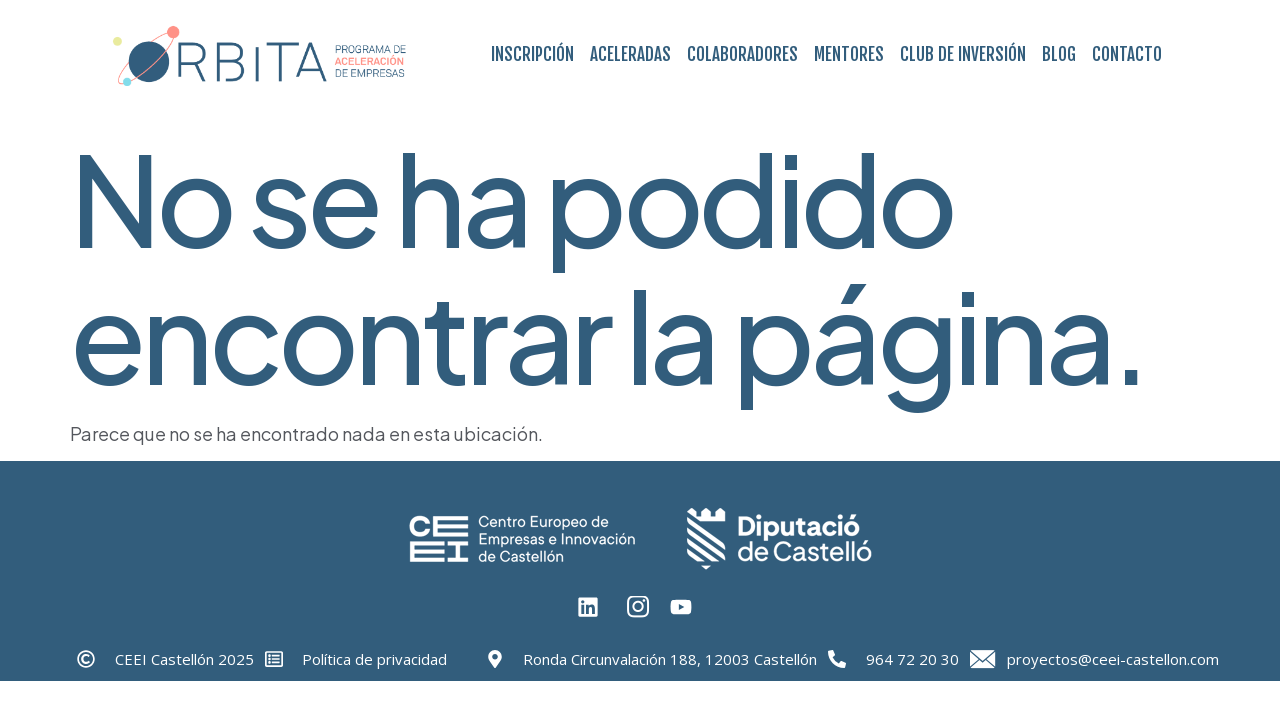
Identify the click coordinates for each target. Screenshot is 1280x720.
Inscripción (532, 54)
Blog (1059, 54)
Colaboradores (742, 54)
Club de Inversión (963, 54)
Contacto (1127, 54)
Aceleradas (630, 54)
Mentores (849, 54)
